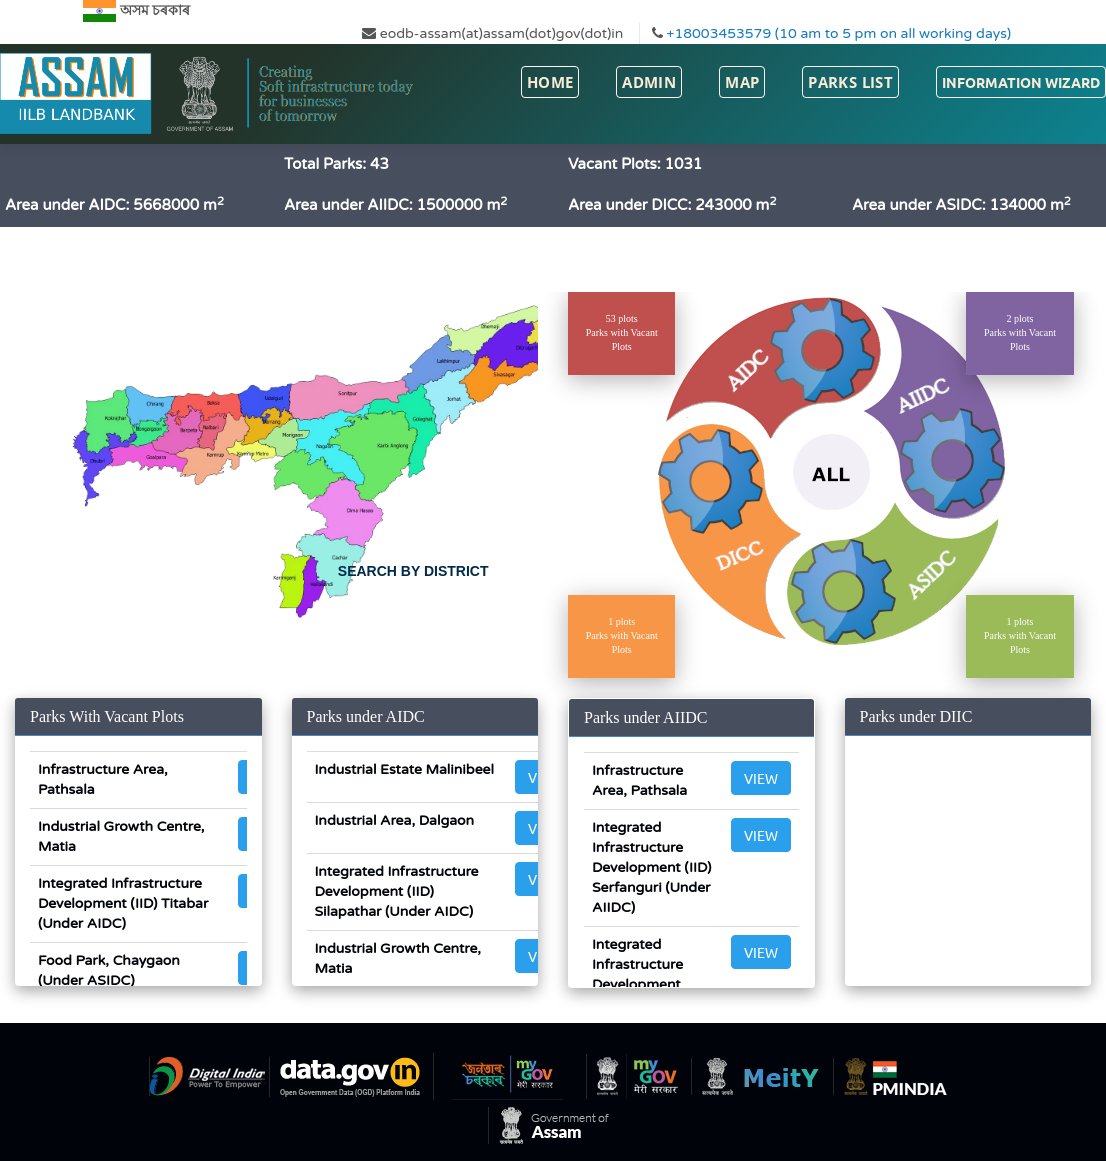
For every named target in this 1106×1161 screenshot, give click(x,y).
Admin (649, 82)
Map (742, 82)
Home (550, 82)
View (761, 778)
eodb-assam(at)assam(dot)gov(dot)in (492, 33)
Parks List (850, 82)
